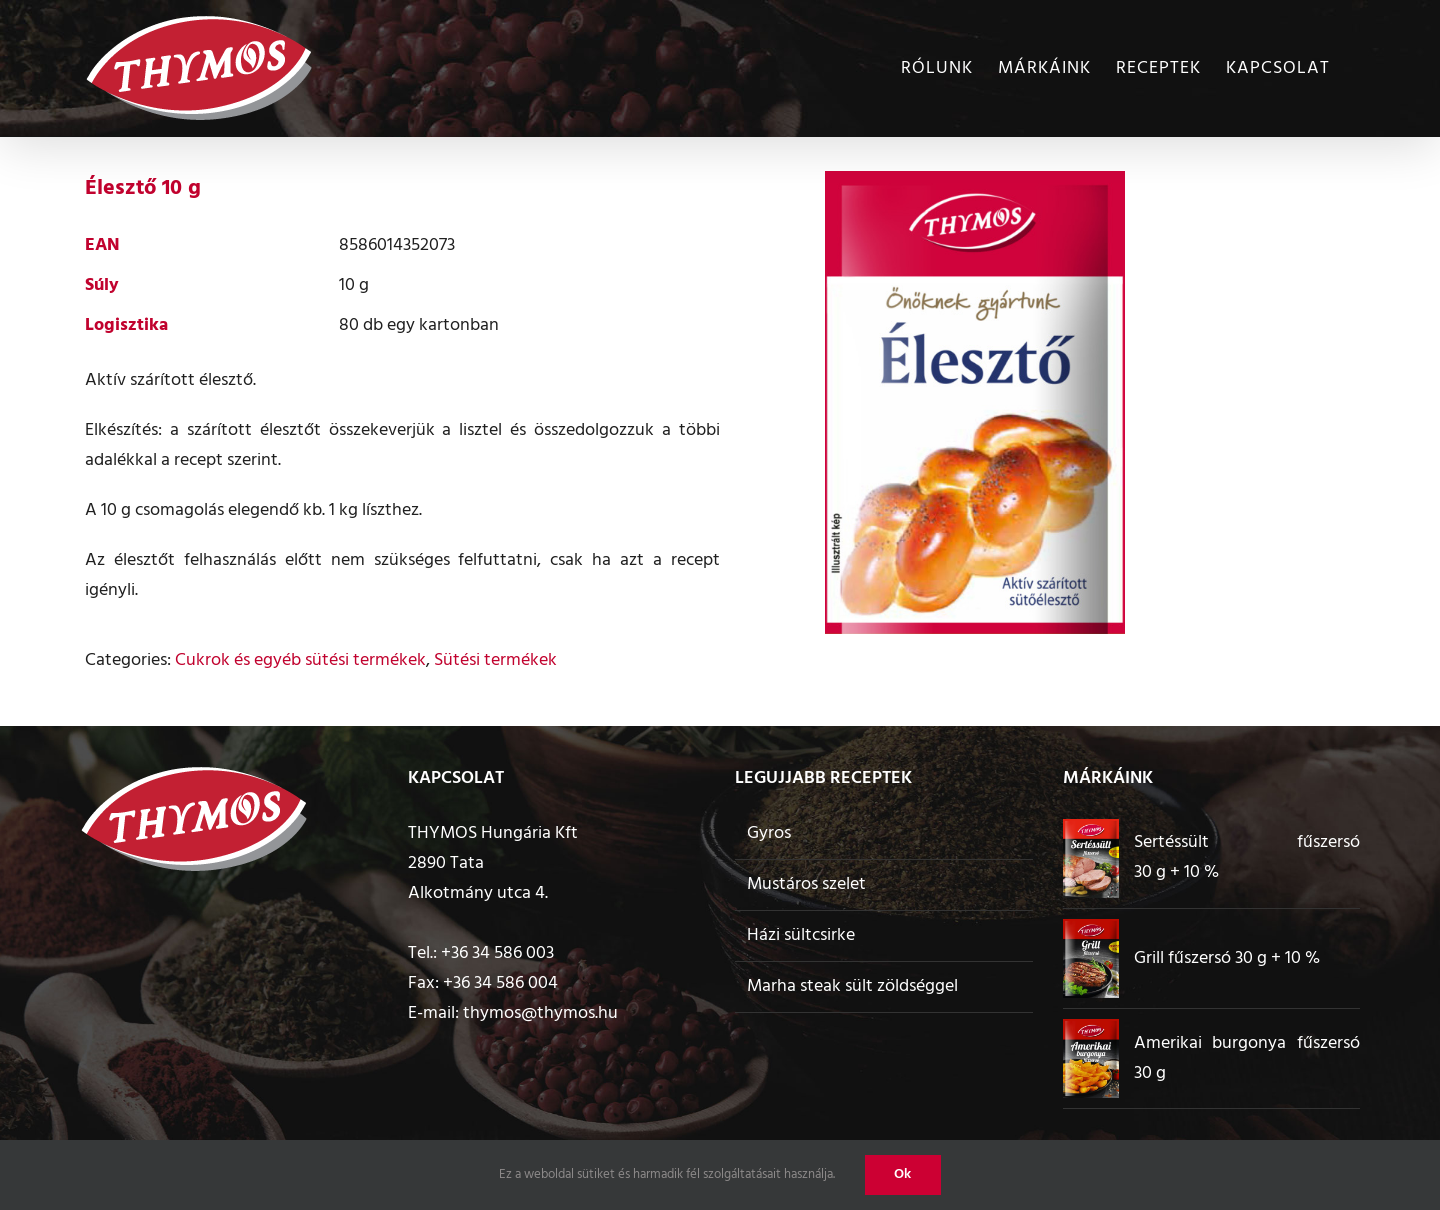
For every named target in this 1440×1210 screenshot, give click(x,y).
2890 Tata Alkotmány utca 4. (478, 878)
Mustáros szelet (806, 884)
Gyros (769, 833)
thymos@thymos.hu (540, 1013)
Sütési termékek (495, 660)
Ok (903, 1174)
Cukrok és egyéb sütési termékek (300, 660)
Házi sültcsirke (801, 935)
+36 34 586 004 (500, 983)
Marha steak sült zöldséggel (852, 986)
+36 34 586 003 (497, 953)
